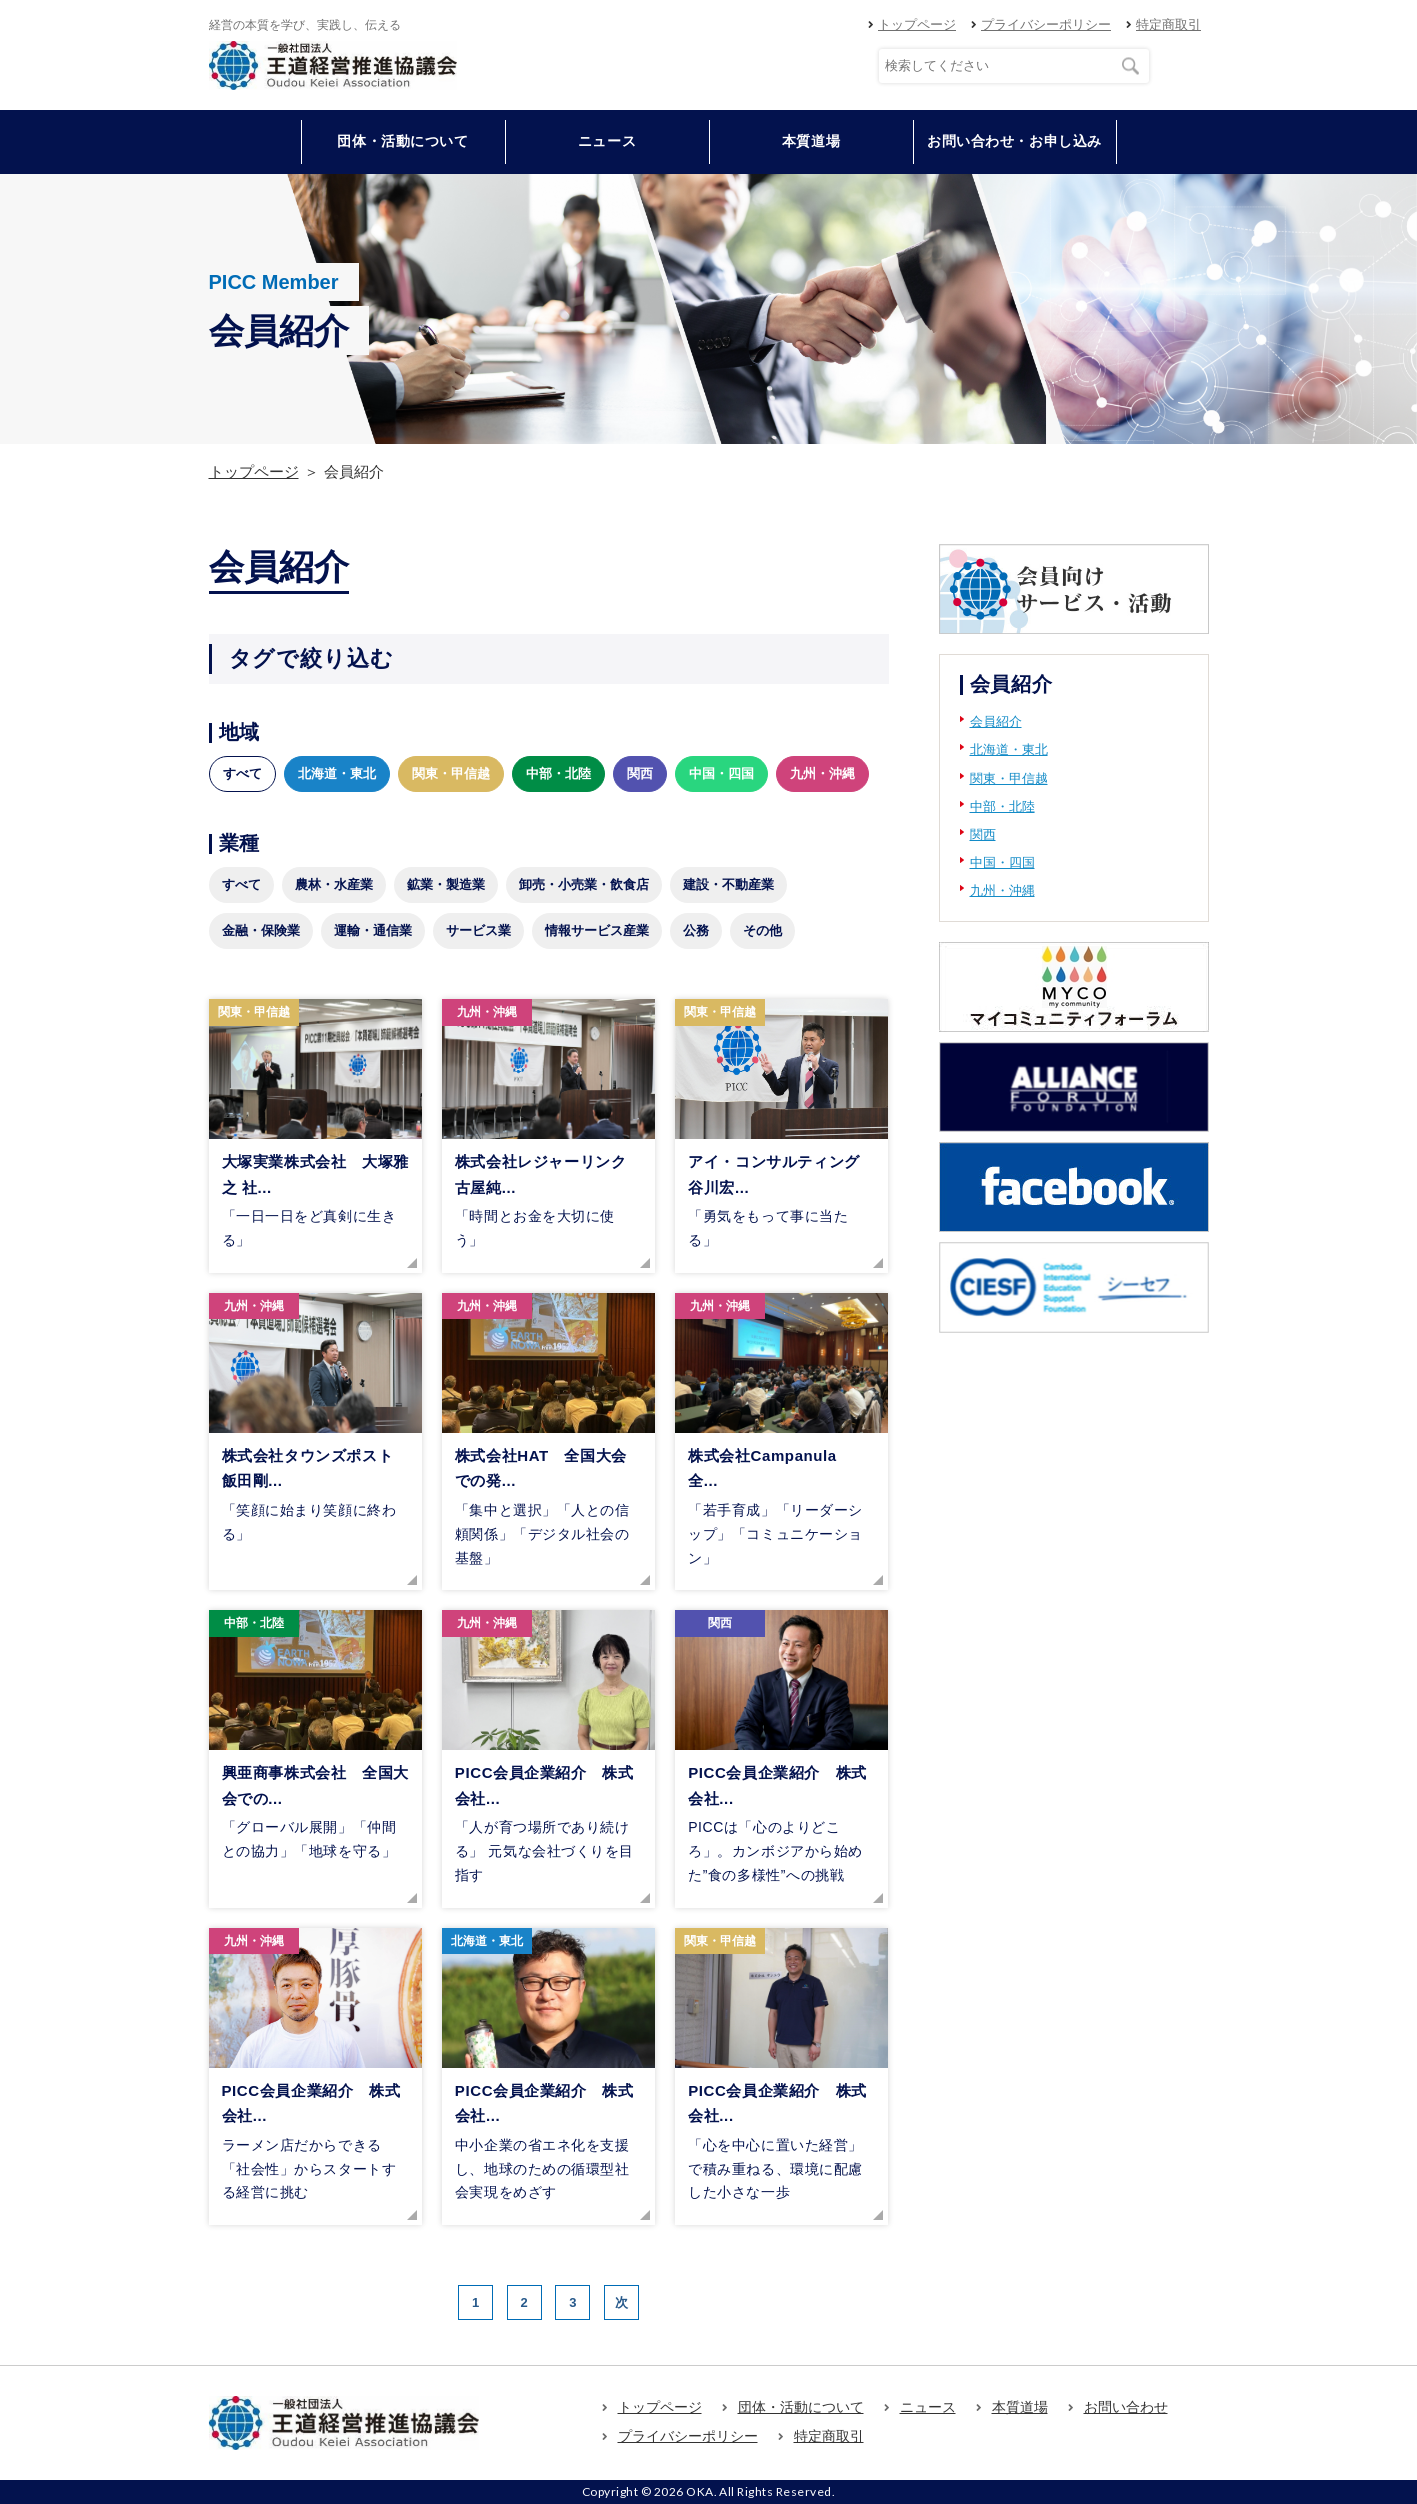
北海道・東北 (337, 773)
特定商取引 (1168, 24)
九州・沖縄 (822, 773)
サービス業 (478, 930)
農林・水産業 (334, 884)
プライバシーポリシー (1046, 24)
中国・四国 (721, 773)
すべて (242, 773)
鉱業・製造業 (446, 884)
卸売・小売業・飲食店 (584, 884)
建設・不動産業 (728, 884)
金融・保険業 (261, 930)
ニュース (607, 141)
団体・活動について (801, 2407)
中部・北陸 (558, 773)
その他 (762, 930)
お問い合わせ (1126, 2407)
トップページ (917, 24)
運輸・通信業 (373, 930)
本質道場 (811, 141)
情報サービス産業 (597, 930)
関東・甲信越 (451, 773)
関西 (640, 773)
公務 (696, 930)
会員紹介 (996, 721)
